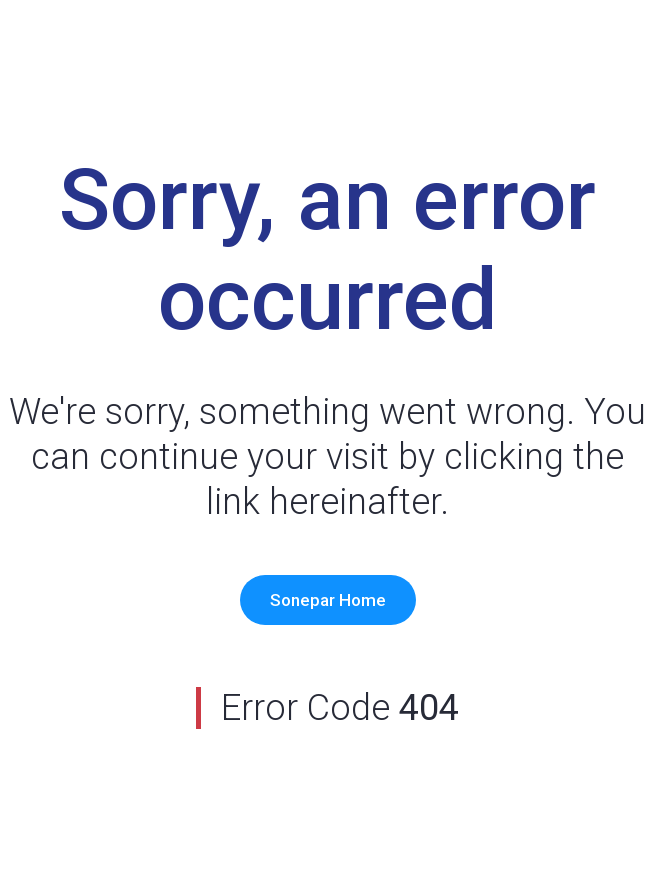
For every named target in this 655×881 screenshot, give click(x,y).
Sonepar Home (328, 600)
